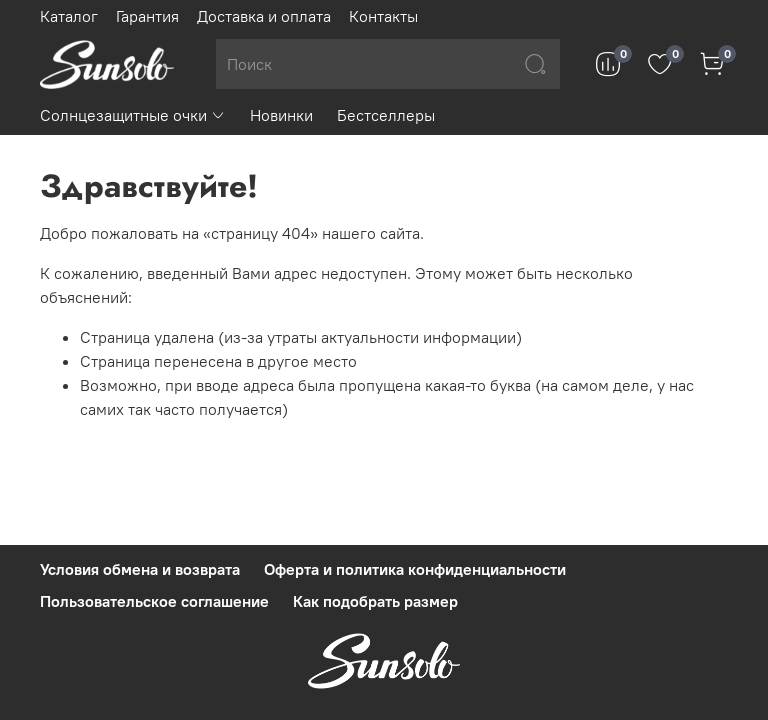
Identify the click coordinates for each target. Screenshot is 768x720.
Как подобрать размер (375, 601)
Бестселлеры (386, 115)
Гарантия (147, 16)
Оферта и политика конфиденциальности (415, 569)
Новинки (281, 115)
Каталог (69, 16)
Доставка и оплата (264, 16)
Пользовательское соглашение (154, 601)
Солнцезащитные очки (133, 115)
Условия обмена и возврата (140, 569)
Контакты (383, 16)
